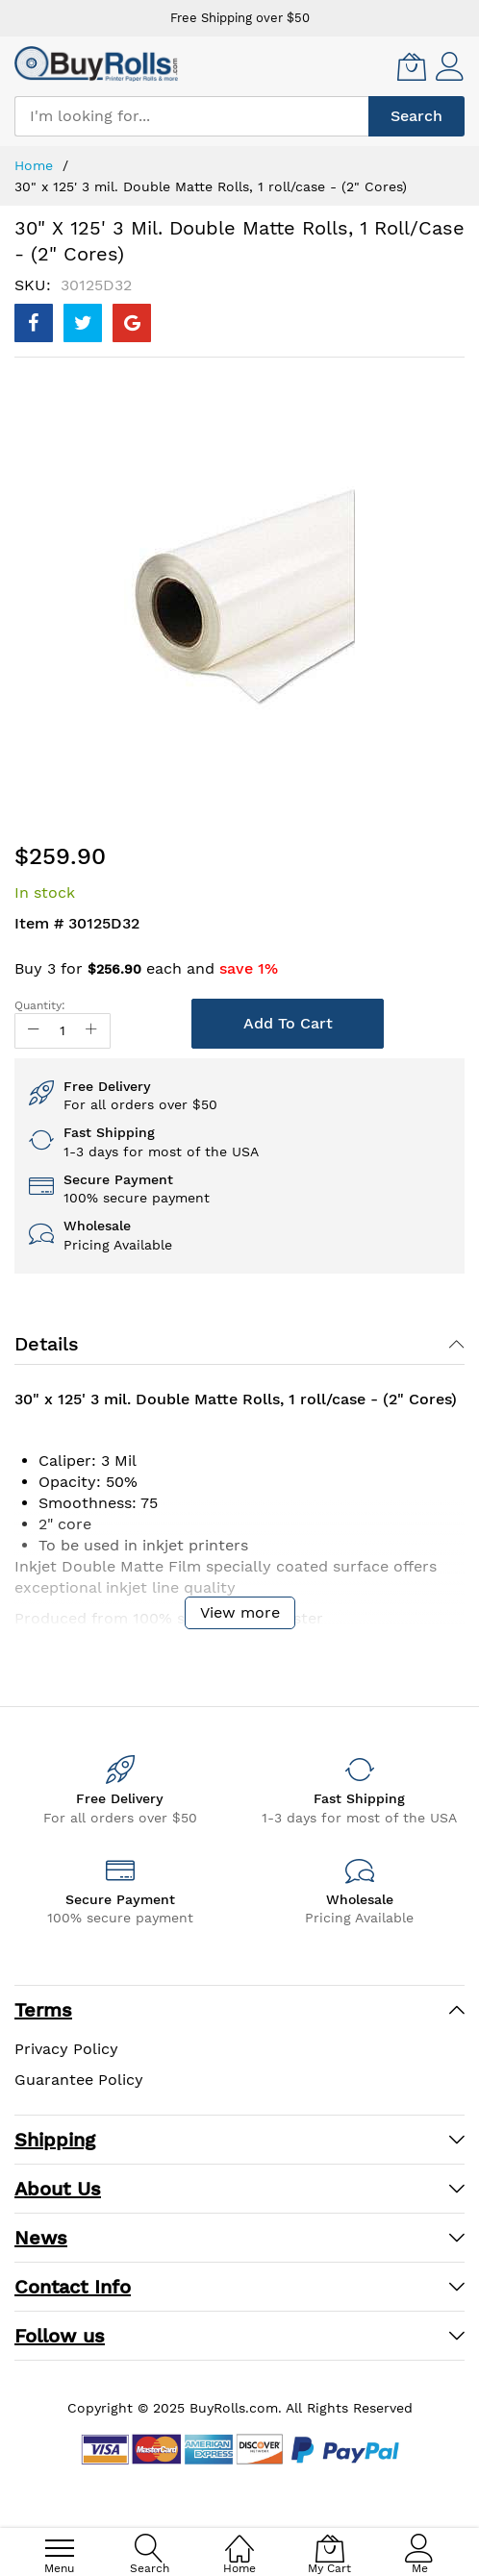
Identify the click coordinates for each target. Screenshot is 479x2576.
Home (33, 165)
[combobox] (191, 116)
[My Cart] (411, 66)
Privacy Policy (66, 2049)
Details (46, 1343)
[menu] (59, 2548)
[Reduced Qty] (33, 1031)
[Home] (239, 2538)
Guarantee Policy (78, 2079)
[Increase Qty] (91, 1031)
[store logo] (96, 64)
